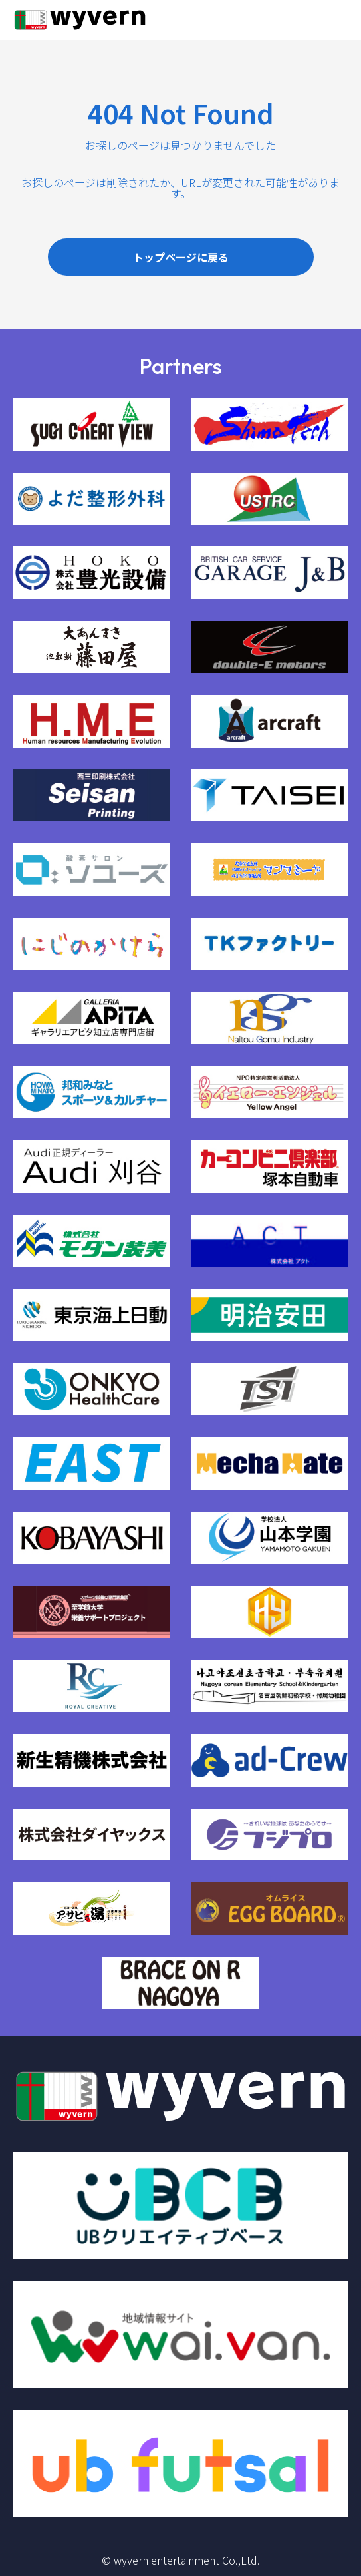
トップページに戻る (181, 257)
